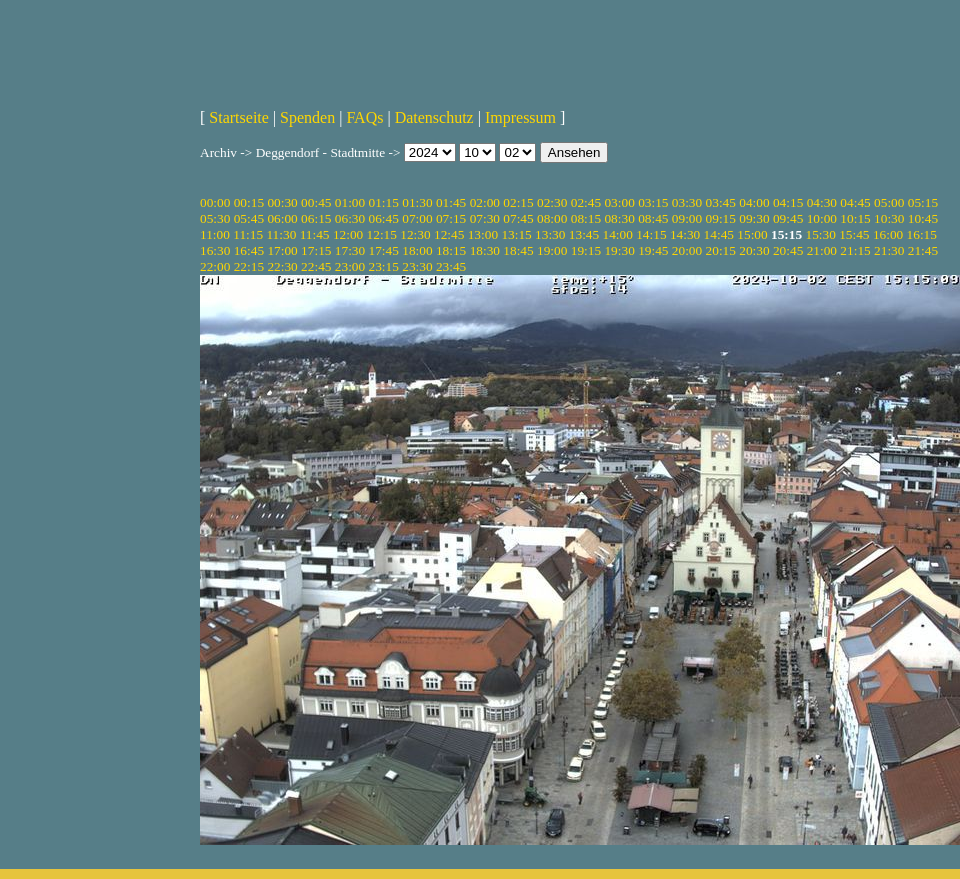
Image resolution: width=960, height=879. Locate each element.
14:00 (618, 234)
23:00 (350, 266)
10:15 (855, 218)
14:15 (651, 234)
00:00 (215, 202)
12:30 (415, 234)
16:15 (922, 234)
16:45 (249, 250)
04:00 (754, 202)
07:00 (417, 218)
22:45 (316, 266)
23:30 (417, 266)
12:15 (382, 234)
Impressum (520, 117)
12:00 (348, 234)
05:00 (889, 202)
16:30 (215, 250)
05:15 (923, 202)
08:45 (653, 218)
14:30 (685, 234)
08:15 (586, 218)
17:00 (282, 250)
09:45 (788, 218)
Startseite (239, 117)
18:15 (451, 250)
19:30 (619, 250)
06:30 (350, 218)
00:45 (316, 202)
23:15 (384, 266)
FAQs (364, 117)
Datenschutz (434, 117)
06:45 (384, 218)
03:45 (721, 202)
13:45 (584, 234)
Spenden (307, 117)
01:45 (451, 202)
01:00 (350, 202)
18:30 (485, 250)
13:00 (483, 234)
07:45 (518, 218)
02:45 (586, 202)
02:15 (518, 202)
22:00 (215, 266)
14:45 (719, 234)
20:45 (788, 250)
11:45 (315, 234)
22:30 (282, 266)
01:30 (417, 202)
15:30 (820, 234)
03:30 (687, 202)
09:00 (687, 218)
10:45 (923, 218)
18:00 (417, 250)
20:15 (721, 250)
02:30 (552, 202)
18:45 (518, 250)
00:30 (282, 202)
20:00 (687, 250)
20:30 (754, 250)
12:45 (449, 234)
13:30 (550, 234)
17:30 (350, 250)
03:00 (619, 202)
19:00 (552, 250)
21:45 (923, 250)
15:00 (752, 234)
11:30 (281, 234)
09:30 (754, 218)
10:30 (889, 218)
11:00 (215, 234)
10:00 (822, 218)
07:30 (485, 218)
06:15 (316, 218)
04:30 (822, 202)
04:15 (788, 202)
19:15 (586, 250)
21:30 (889, 250)
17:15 (316, 250)
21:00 (822, 250)
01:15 (384, 202)
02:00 (485, 202)
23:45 (451, 266)
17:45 (384, 250)
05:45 (249, 218)
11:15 (248, 234)
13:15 (516, 234)
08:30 (619, 218)
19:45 (653, 250)
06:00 (282, 218)
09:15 (721, 218)
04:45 (855, 202)
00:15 (249, 202)
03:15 (653, 202)
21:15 (855, 250)
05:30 (215, 218)
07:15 (451, 218)
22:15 (249, 266)
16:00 (888, 234)
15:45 (854, 234)
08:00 (552, 218)
